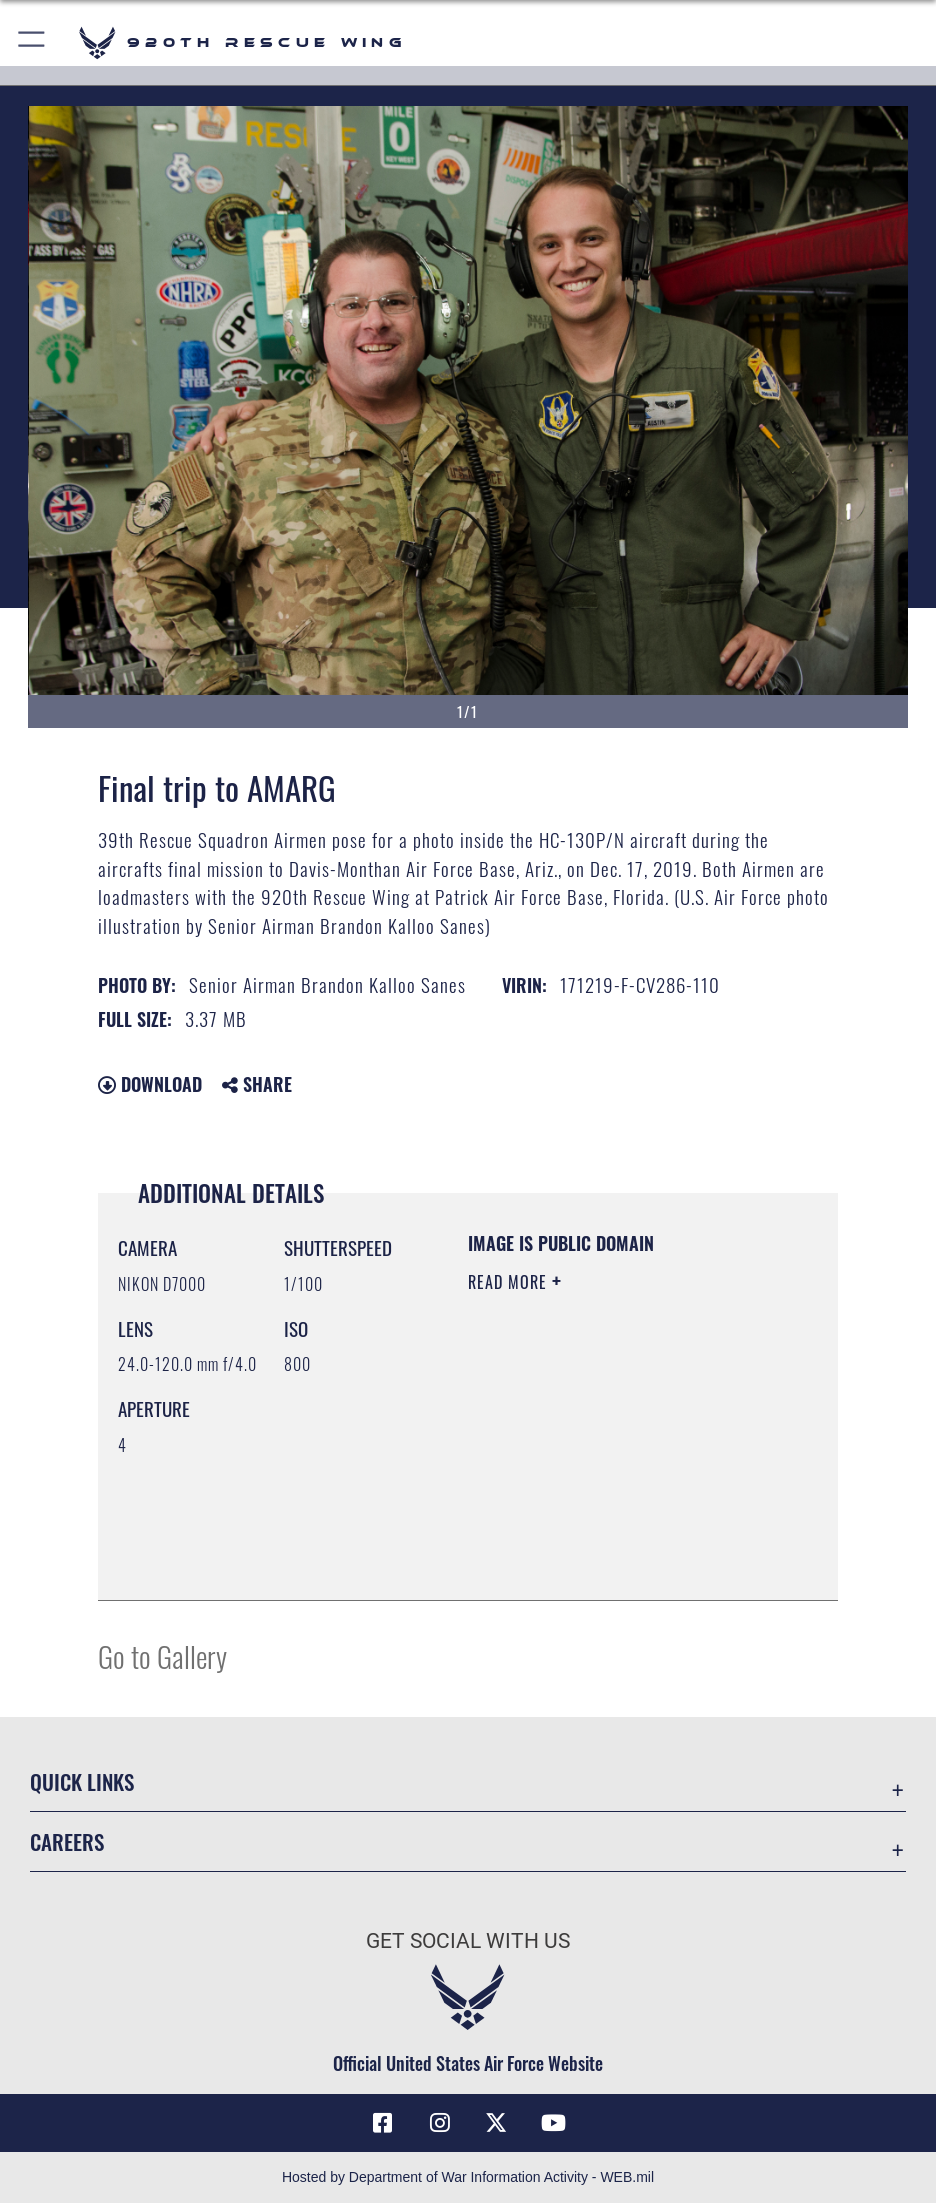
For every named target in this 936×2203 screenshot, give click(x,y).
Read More (510, 1282)
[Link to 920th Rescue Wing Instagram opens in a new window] (440, 2123)
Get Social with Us (468, 1940)
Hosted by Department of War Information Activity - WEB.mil (468, 2177)
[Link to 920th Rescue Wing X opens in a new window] (496, 2123)
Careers (67, 1841)
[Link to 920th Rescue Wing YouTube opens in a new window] (553, 2123)
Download (150, 1084)
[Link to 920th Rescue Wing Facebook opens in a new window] (383, 2123)
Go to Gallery (162, 1655)
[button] (32, 42)
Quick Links (82, 1781)
